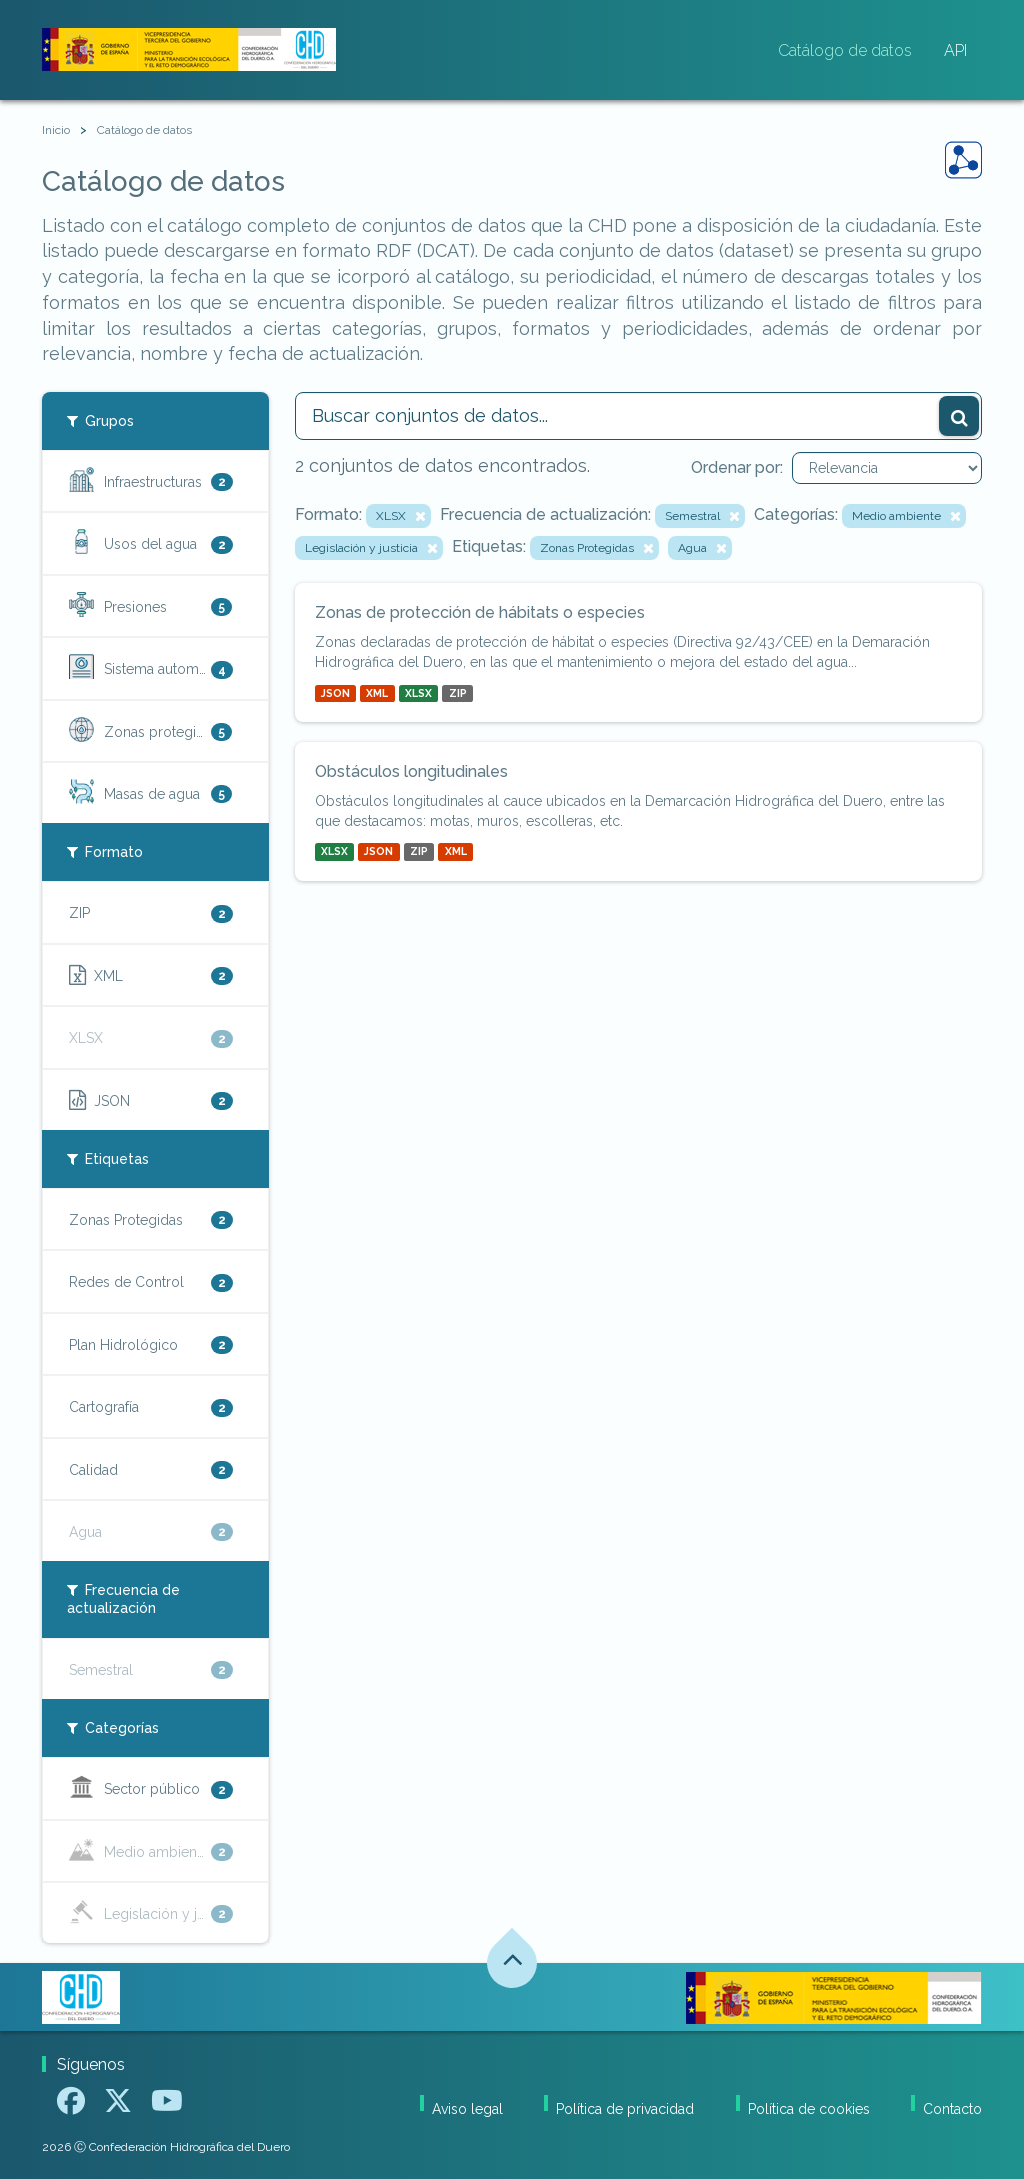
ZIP (458, 693)
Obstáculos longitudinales (411, 771)
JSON (335, 693)
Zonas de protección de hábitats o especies (480, 612)
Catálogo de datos (845, 50)
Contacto (952, 2109)
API (955, 50)
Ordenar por (735, 467)
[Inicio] (56, 130)
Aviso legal (467, 2109)
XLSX (418, 693)
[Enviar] (959, 416)
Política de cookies (809, 2109)
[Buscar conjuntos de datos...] (639, 416)
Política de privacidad (625, 2109)
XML (377, 693)
